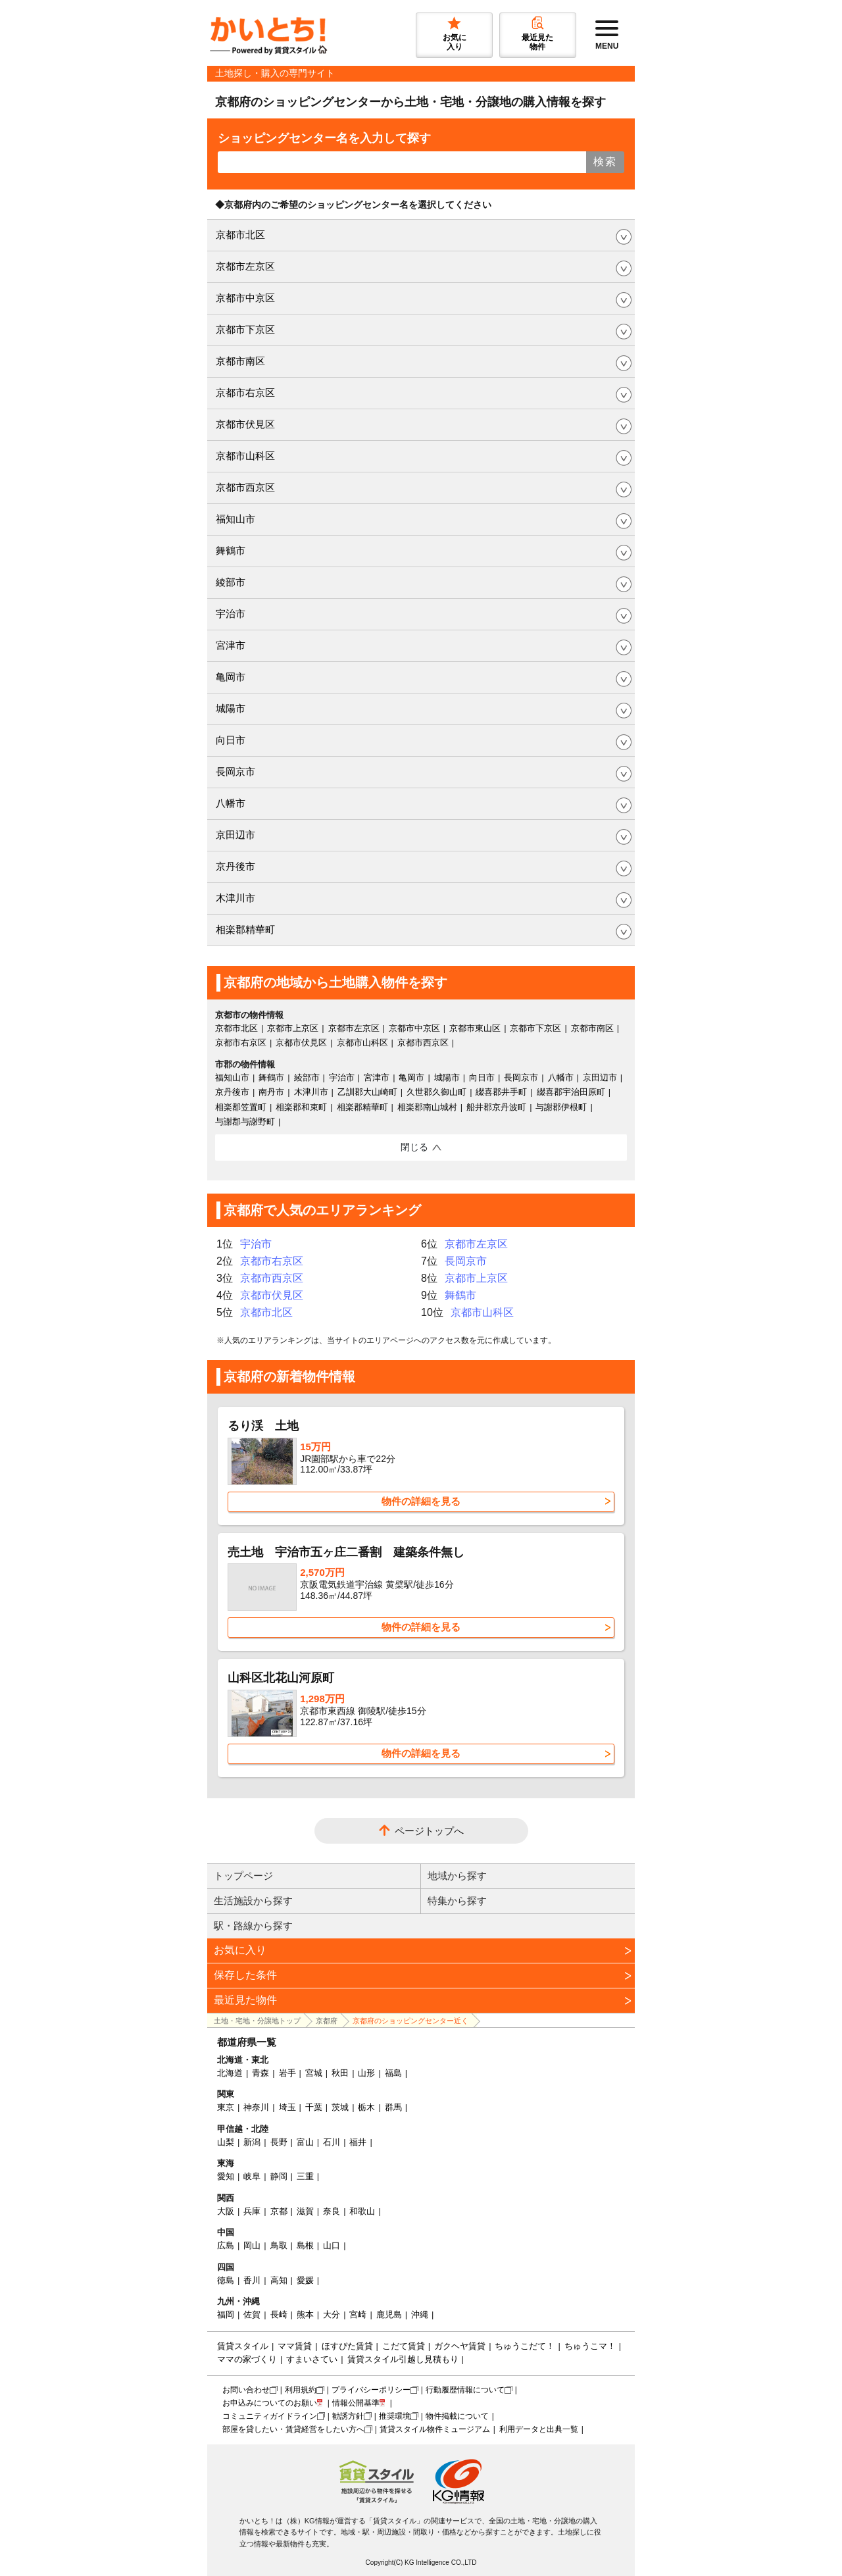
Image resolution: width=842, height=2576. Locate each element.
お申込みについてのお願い (269, 2403)
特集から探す (457, 1900)
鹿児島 (389, 2314)
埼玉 (287, 2107)
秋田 (340, 2073)
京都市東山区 (475, 1028)
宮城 (313, 2073)
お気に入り (240, 1950)
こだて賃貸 (403, 2346)
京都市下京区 (245, 329)
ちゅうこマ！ (590, 2346)
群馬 (393, 2107)
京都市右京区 (245, 392)
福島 (393, 2073)
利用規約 (300, 2389)
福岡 (225, 2314)
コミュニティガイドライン (269, 2416)
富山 (305, 2142)
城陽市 (230, 708)
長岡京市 (235, 771)
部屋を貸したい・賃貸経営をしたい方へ (293, 2429)
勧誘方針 (348, 2416)
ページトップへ (429, 1830)
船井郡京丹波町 (496, 1107)
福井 (357, 2142)
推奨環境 (394, 2416)
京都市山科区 (245, 455)
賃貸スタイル (242, 2346)
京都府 (326, 2021)
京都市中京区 (245, 297)
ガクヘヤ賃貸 (459, 2346)
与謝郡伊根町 (561, 1107)
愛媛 (305, 2280)
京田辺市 (235, 834)
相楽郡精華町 (245, 929)
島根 (305, 2245)
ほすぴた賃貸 (347, 2346)
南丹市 (271, 1092)
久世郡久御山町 (436, 1092)
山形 (366, 2073)
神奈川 (256, 2107)
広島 (225, 2245)
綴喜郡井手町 (501, 1092)
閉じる (414, 1147)
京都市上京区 (292, 1028)
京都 (278, 2211)
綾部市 (230, 582)
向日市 (230, 739)
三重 (305, 2176)
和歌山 (362, 2211)
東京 (225, 2107)
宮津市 (230, 645)
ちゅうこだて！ (525, 2346)
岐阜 (251, 2176)
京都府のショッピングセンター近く (410, 2021)
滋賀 (305, 2211)
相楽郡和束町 (301, 1107)
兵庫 (251, 2211)
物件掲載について (457, 2416)
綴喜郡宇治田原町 (571, 1092)
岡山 (251, 2245)
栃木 (366, 2107)
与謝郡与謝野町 (245, 1121)
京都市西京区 (245, 487)
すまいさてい (311, 2359)
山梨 (225, 2142)
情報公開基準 (356, 2403)
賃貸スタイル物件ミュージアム (435, 2429)
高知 (278, 2280)
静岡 (278, 2176)
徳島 (225, 2280)
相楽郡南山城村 (427, 1107)
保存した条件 (245, 1975)
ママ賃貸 (295, 2346)
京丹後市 (235, 866)
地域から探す (457, 1875)
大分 (331, 2314)
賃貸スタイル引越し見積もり (402, 2359)
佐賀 (251, 2314)
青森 (260, 2073)
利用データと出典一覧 (538, 2429)
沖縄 (419, 2314)
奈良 (331, 2211)
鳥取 (278, 2245)
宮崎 (357, 2314)
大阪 (225, 2211)
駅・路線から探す (253, 1925)
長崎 (278, 2314)
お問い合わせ (246, 2389)
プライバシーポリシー (371, 2389)
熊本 (305, 2314)
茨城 (340, 2107)
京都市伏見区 (245, 424)
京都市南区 (240, 360)
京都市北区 (240, 234)
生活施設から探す (253, 1900)
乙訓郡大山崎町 (367, 1092)
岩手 (287, 2073)
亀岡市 (230, 676)
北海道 (230, 2073)
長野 (278, 2142)
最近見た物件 (245, 2000)
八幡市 (230, 803)
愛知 (225, 2176)
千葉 (313, 2107)
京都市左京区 (245, 266)
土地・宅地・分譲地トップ (257, 2021)
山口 (331, 2245)
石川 (331, 2142)
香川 (251, 2280)
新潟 (251, 2142)
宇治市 (230, 613)
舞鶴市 (230, 550)
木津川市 (235, 897)
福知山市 (235, 518)
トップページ (243, 1875)
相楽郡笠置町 (240, 1107)
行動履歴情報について (465, 2389)
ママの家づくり (247, 2359)
